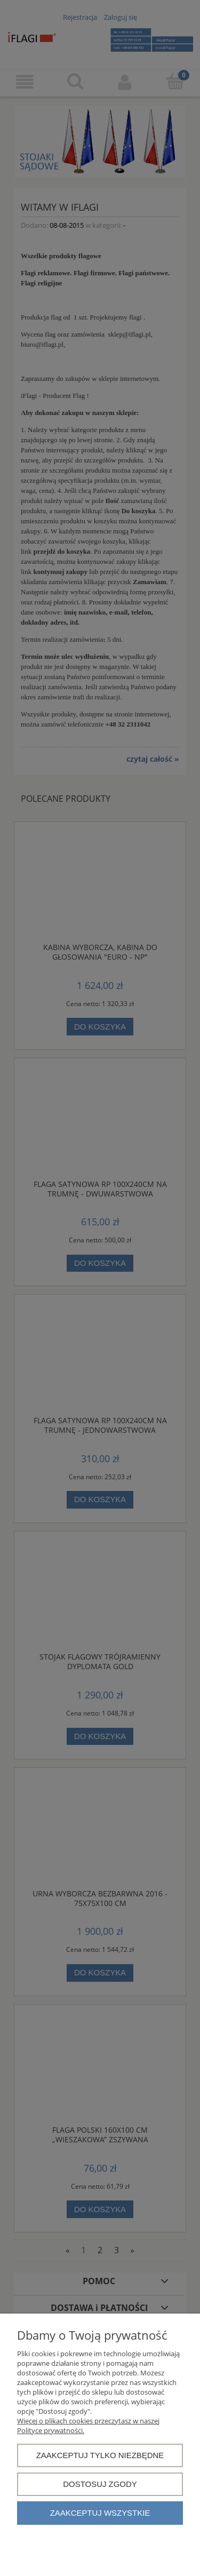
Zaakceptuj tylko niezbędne (100, 2455)
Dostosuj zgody (100, 2484)
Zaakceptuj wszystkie (100, 2512)
